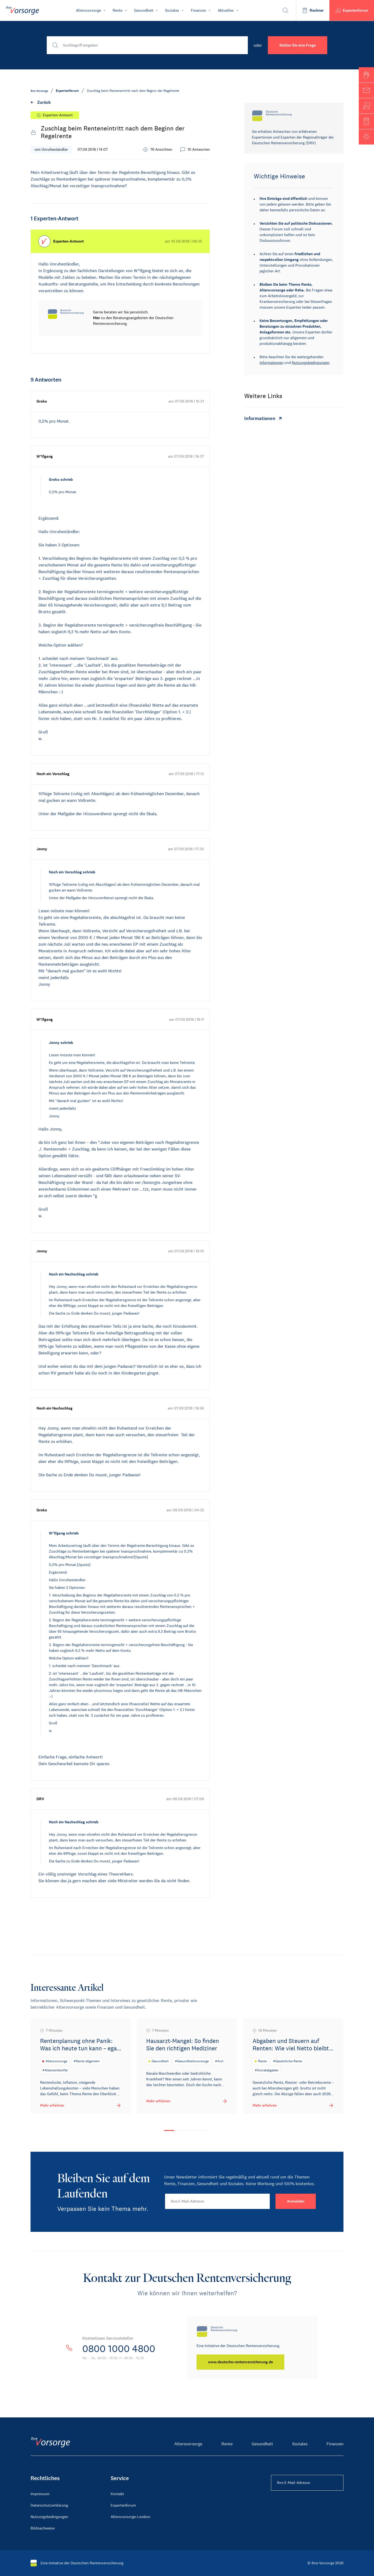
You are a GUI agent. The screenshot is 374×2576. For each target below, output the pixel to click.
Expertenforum (123, 2505)
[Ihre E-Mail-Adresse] (217, 2201)
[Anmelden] (296, 2201)
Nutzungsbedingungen (310, 362)
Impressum (40, 2494)
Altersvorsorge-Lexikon (130, 2516)
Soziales (299, 2443)
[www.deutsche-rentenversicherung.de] (240, 2362)
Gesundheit (262, 2443)
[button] (366, 75)
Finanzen (335, 2443)
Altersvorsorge (188, 2443)
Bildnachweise (43, 2528)
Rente (227, 2443)
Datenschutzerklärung (49, 2505)
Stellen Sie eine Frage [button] (297, 45)
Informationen (271, 362)
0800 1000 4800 (118, 2349)
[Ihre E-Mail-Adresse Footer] (307, 2483)
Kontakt (117, 2494)
